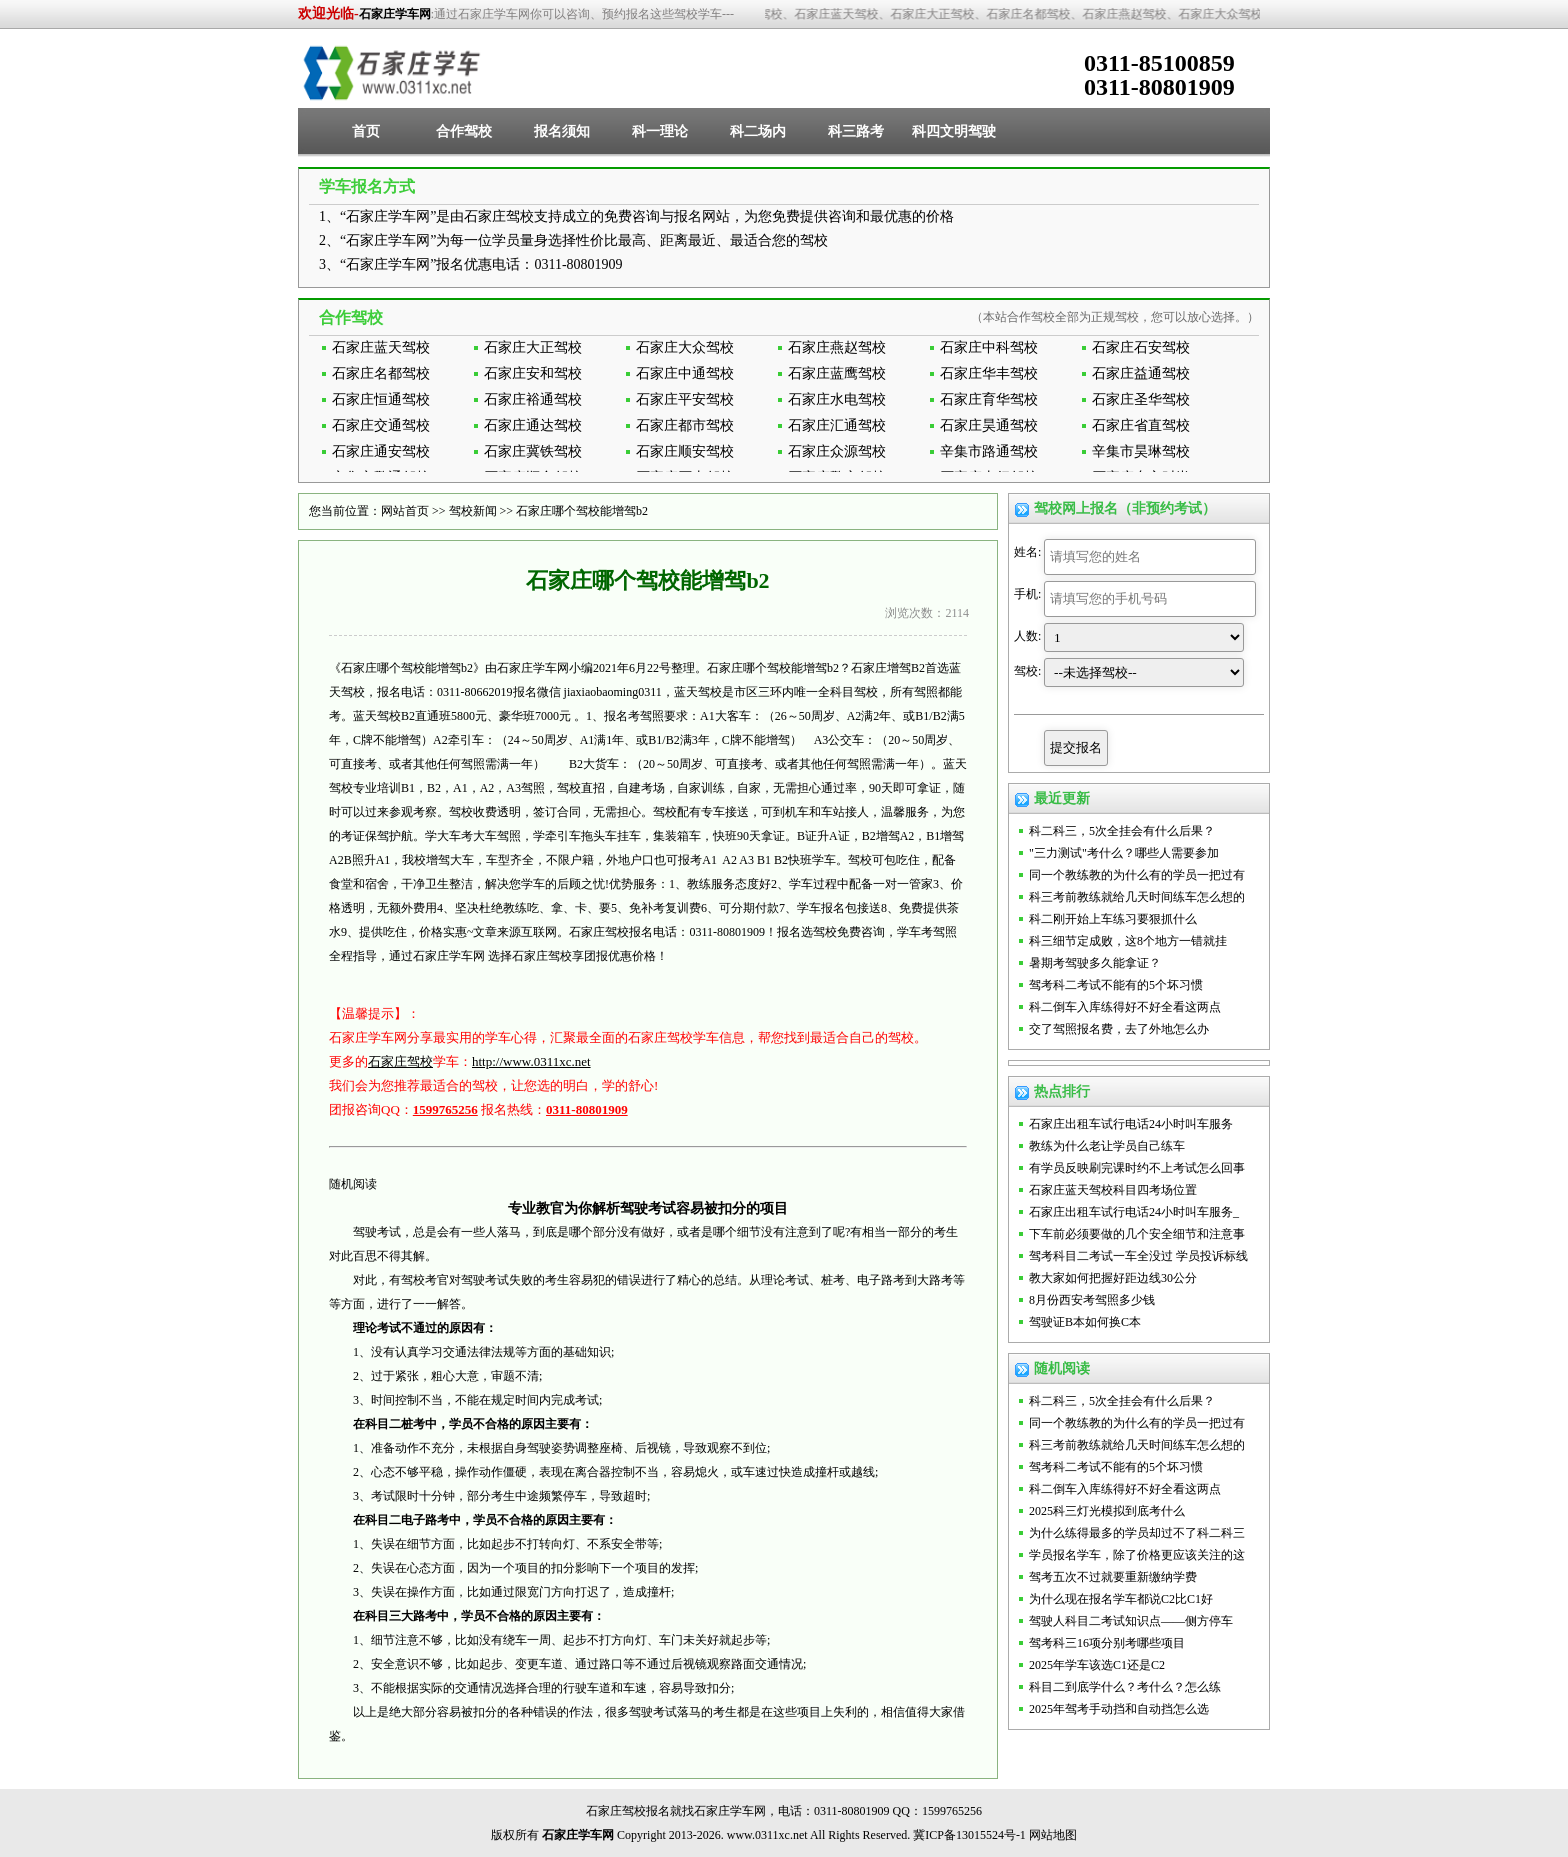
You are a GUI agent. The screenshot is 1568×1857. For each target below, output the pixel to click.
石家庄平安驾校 (685, 399)
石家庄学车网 (395, 14)
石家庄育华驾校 (989, 399)
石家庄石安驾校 (1141, 347)
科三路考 (856, 131)
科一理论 (660, 131)
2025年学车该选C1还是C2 (1097, 1665)
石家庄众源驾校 (837, 451)
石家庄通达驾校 (533, 425)
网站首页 (405, 511)
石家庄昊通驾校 (989, 425)
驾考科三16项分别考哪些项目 (1107, 1643)
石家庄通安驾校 (381, 451)
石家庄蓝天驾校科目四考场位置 (1113, 1190)
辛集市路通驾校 (989, 451)
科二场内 (758, 131)
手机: (1027, 594)
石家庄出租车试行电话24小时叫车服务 (1131, 1124)
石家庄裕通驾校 (533, 399)
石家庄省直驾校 (1141, 425)
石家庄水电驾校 (837, 399)
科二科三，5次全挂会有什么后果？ (1122, 831)
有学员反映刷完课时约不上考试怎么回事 (1137, 1168)
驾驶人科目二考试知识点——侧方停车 (1131, 1621)
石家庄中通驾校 (685, 373)
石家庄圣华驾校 (1141, 399)
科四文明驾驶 (954, 131)
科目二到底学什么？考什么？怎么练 (1125, 1687)
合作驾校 (464, 131)
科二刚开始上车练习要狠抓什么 (1113, 919)
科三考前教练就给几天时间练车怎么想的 (1137, 897)
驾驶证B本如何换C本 (1085, 1322)
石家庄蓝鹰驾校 (837, 373)
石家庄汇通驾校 (837, 425)
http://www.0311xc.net (531, 1061)
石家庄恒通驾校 (381, 399)
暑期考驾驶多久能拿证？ (1095, 963)
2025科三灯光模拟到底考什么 (1107, 1511)
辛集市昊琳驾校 (1141, 451)
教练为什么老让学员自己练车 (1107, 1146)
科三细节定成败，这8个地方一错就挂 (1128, 941)
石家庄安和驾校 (533, 373)
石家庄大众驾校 (685, 347)
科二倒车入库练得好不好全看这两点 (1125, 1007)
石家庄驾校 (400, 1061)
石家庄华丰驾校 (989, 373)
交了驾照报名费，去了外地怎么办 (1119, 1029)
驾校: (1027, 671)
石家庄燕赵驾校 (837, 347)
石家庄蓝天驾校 (381, 347)
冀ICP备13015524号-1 (969, 1835)
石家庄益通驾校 (1141, 373)
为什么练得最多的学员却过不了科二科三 (1137, 1533)
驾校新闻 (473, 511)
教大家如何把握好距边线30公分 (1113, 1278)
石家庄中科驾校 (989, 347)
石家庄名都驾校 (381, 373)
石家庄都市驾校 (685, 425)
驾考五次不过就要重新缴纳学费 (1113, 1577)
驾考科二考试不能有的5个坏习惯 (1116, 985)
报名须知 (562, 131)
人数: (1027, 636)
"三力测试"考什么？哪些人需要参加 (1124, 853)
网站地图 (1053, 1835)
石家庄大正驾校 (533, 347)
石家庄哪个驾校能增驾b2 (582, 511)
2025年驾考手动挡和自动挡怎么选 (1119, 1709)
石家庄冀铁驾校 (533, 451)
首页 (366, 131)
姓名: (1027, 552)
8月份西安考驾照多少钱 (1092, 1300)
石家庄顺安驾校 (685, 451)
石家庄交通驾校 (381, 425)
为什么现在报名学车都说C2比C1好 (1121, 1599)
